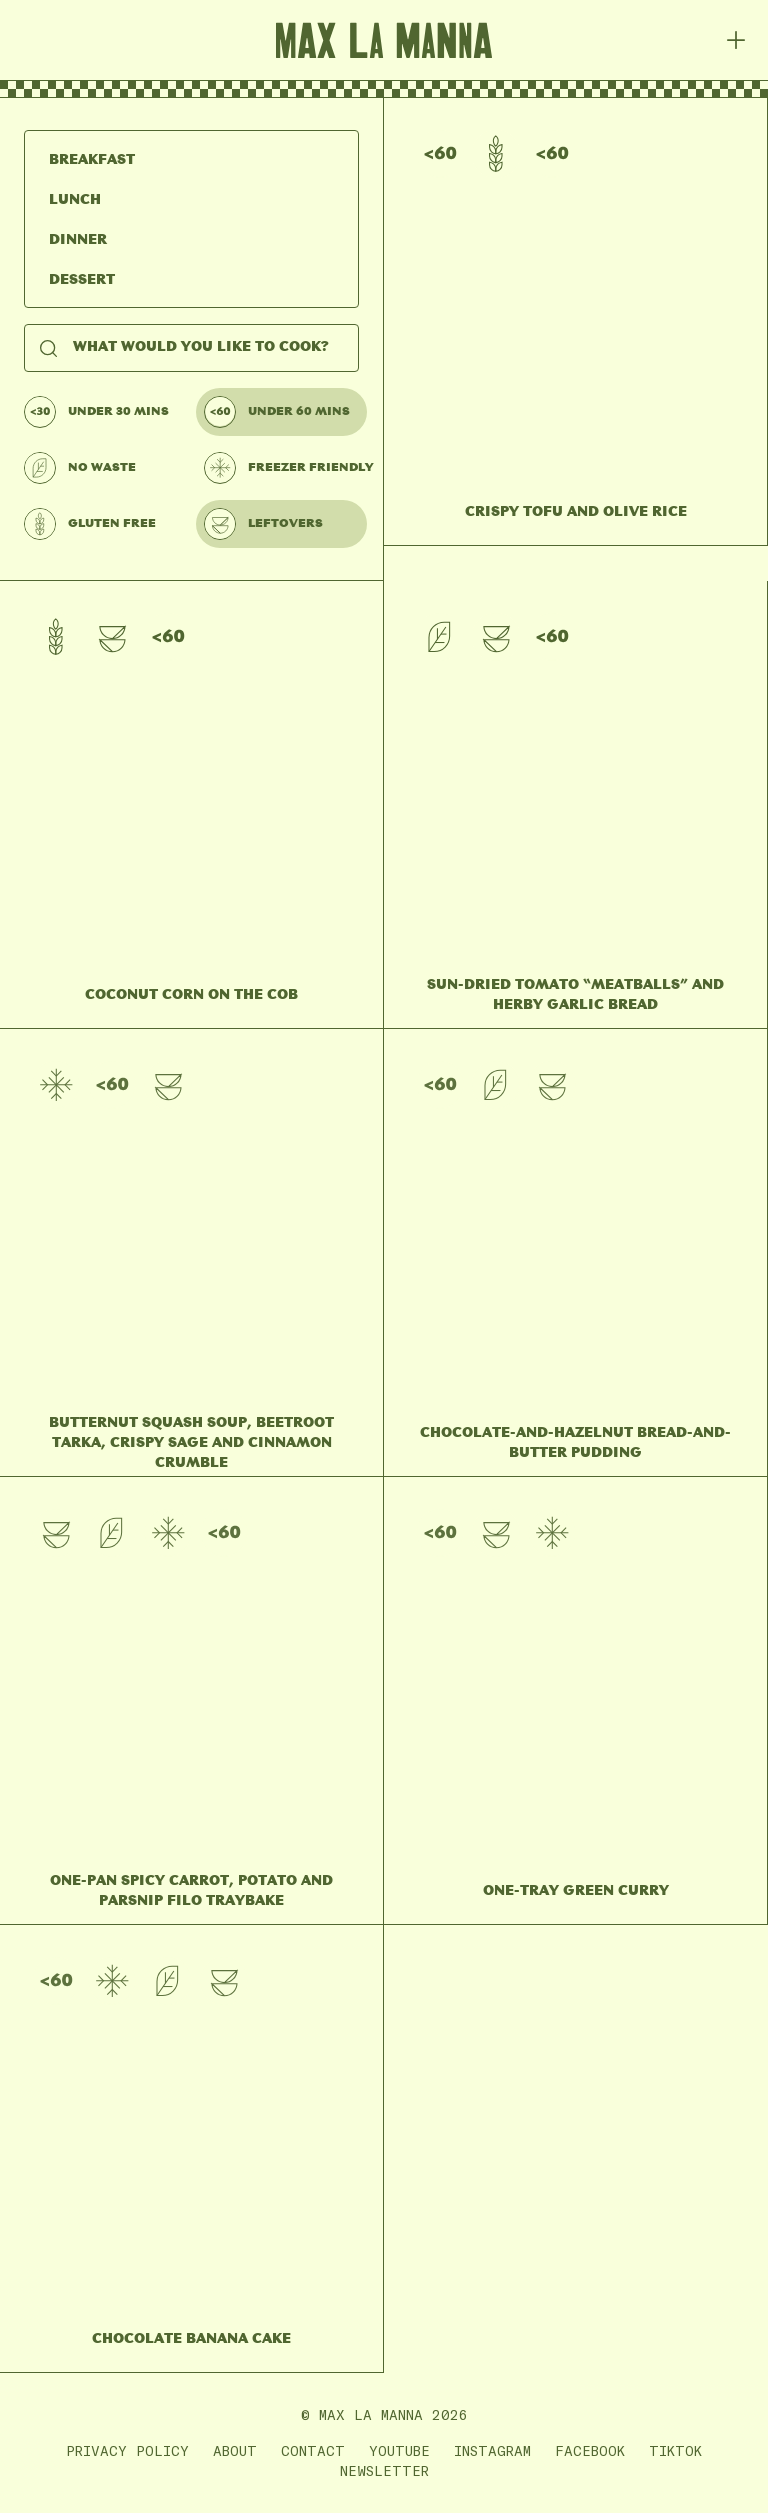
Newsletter (384, 2471)
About (235, 2451)
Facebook (590, 2451)
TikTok (675, 2451)
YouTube (399, 2451)
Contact (313, 2451)
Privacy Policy (127, 2451)
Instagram (492, 2451)
